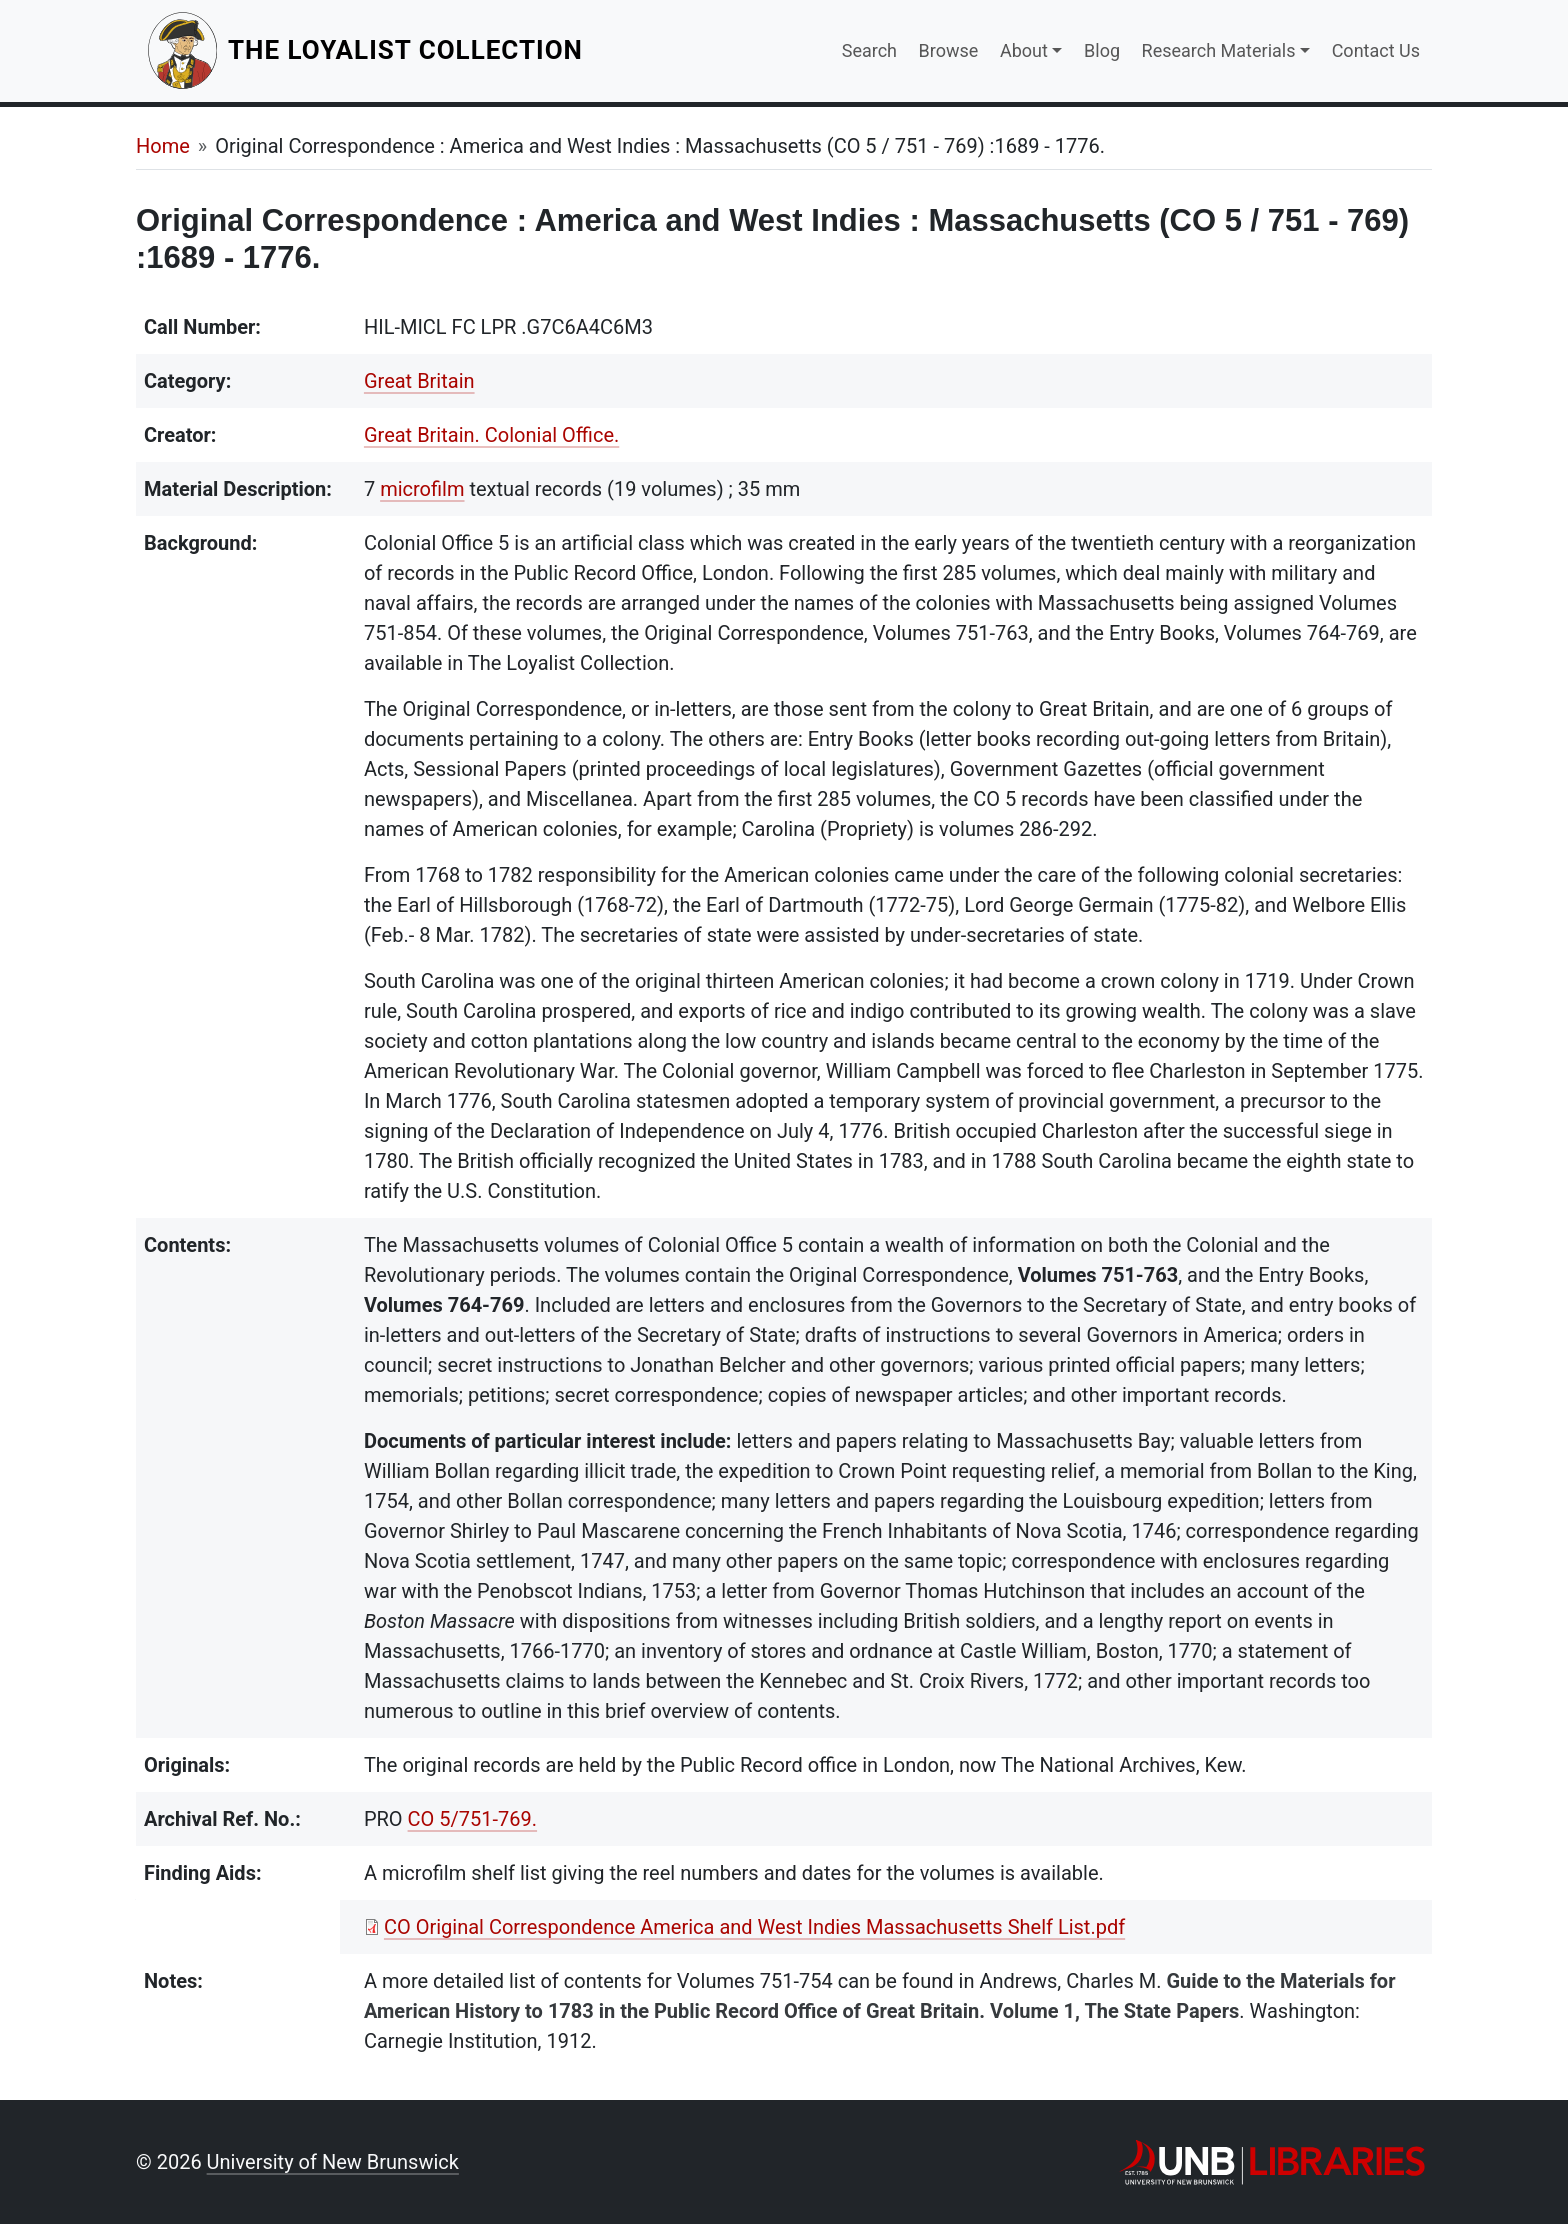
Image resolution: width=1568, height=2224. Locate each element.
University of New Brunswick (333, 2162)
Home (163, 146)
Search (869, 50)
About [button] (1024, 50)
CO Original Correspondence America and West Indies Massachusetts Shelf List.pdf (754, 1927)
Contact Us (1376, 50)
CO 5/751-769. (472, 1819)
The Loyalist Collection (407, 49)
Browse (949, 50)
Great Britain (419, 381)
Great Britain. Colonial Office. (491, 435)
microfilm (422, 489)
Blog (1102, 50)
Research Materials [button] (1219, 50)
